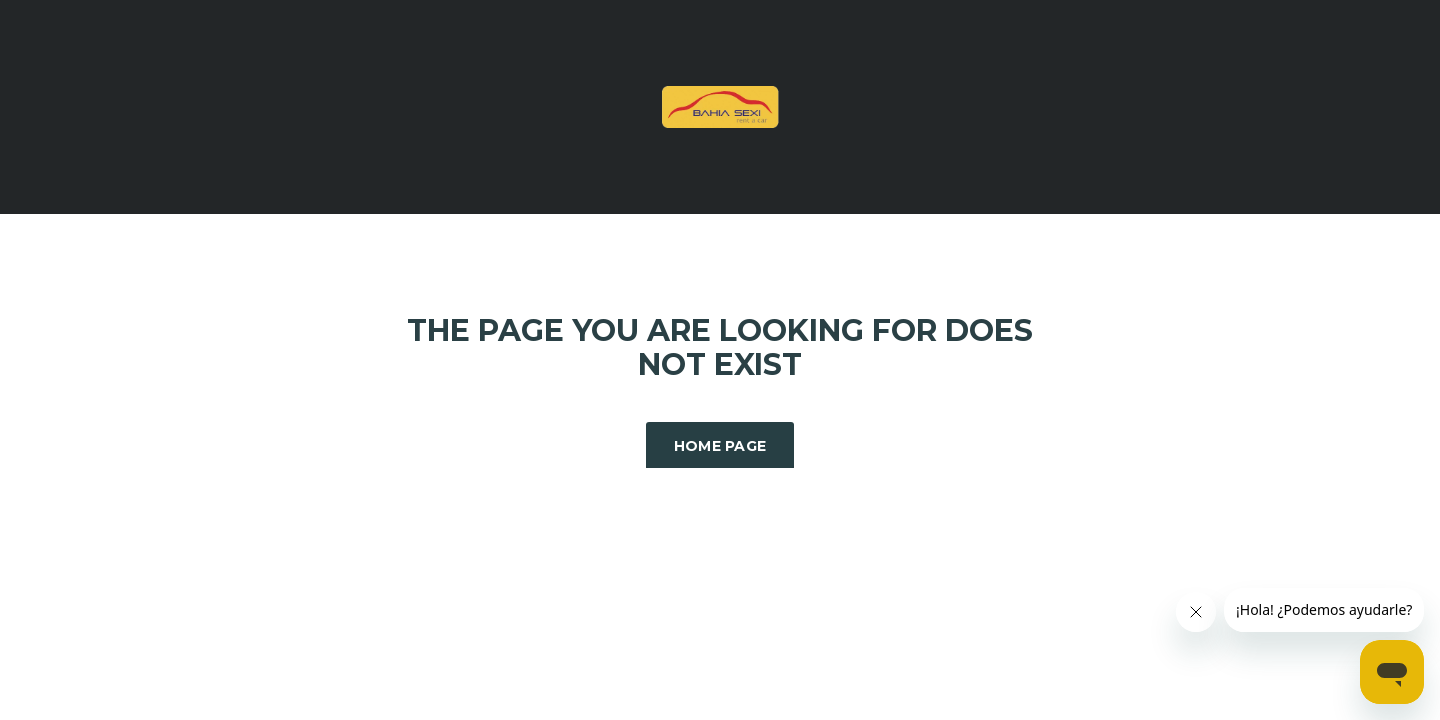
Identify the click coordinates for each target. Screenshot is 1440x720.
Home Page (720, 446)
